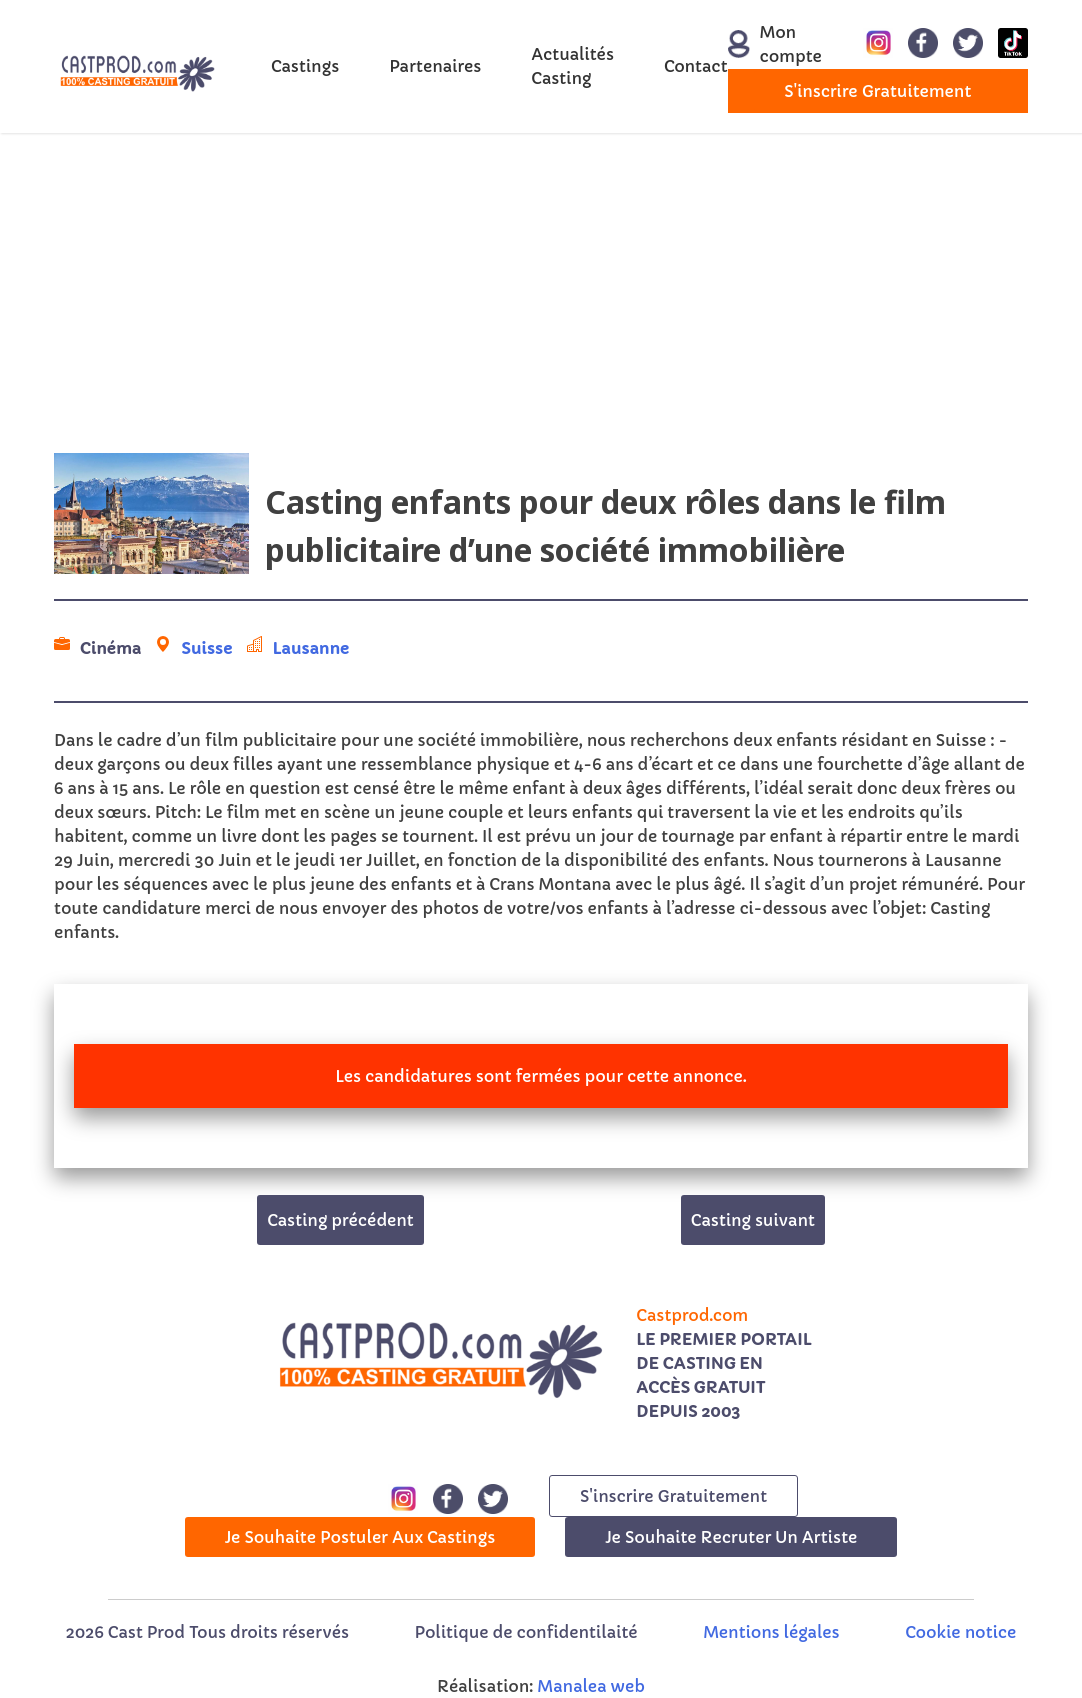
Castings (305, 66)
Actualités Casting (572, 66)
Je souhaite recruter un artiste (731, 1537)
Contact (696, 66)
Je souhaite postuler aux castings (360, 1537)
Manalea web (591, 1686)
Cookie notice (960, 1632)
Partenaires (435, 66)
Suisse (206, 648)
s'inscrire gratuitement (877, 91)
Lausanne (311, 648)
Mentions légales (771, 1632)
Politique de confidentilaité (526, 1632)
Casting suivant (753, 1220)
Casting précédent (340, 1220)
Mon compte (764, 44)
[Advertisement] (541, 293)
